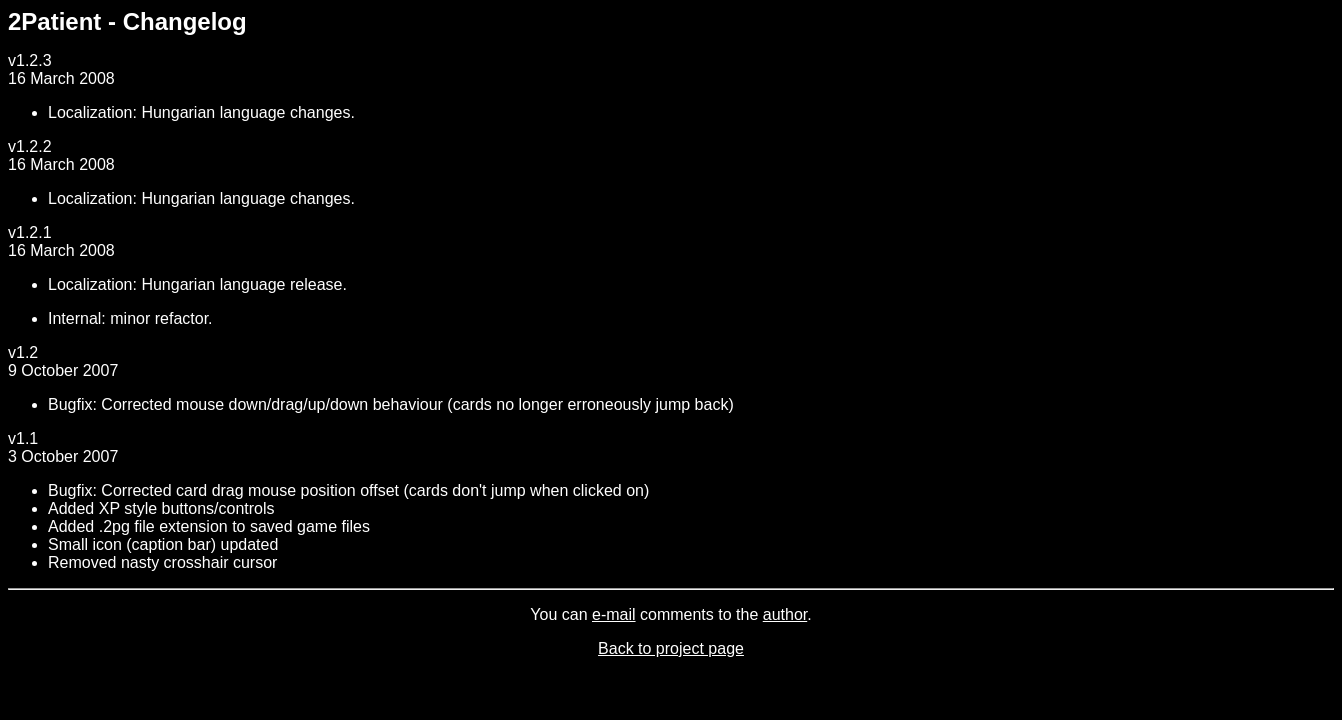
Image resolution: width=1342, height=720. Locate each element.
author (785, 614)
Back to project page (671, 648)
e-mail (614, 614)
